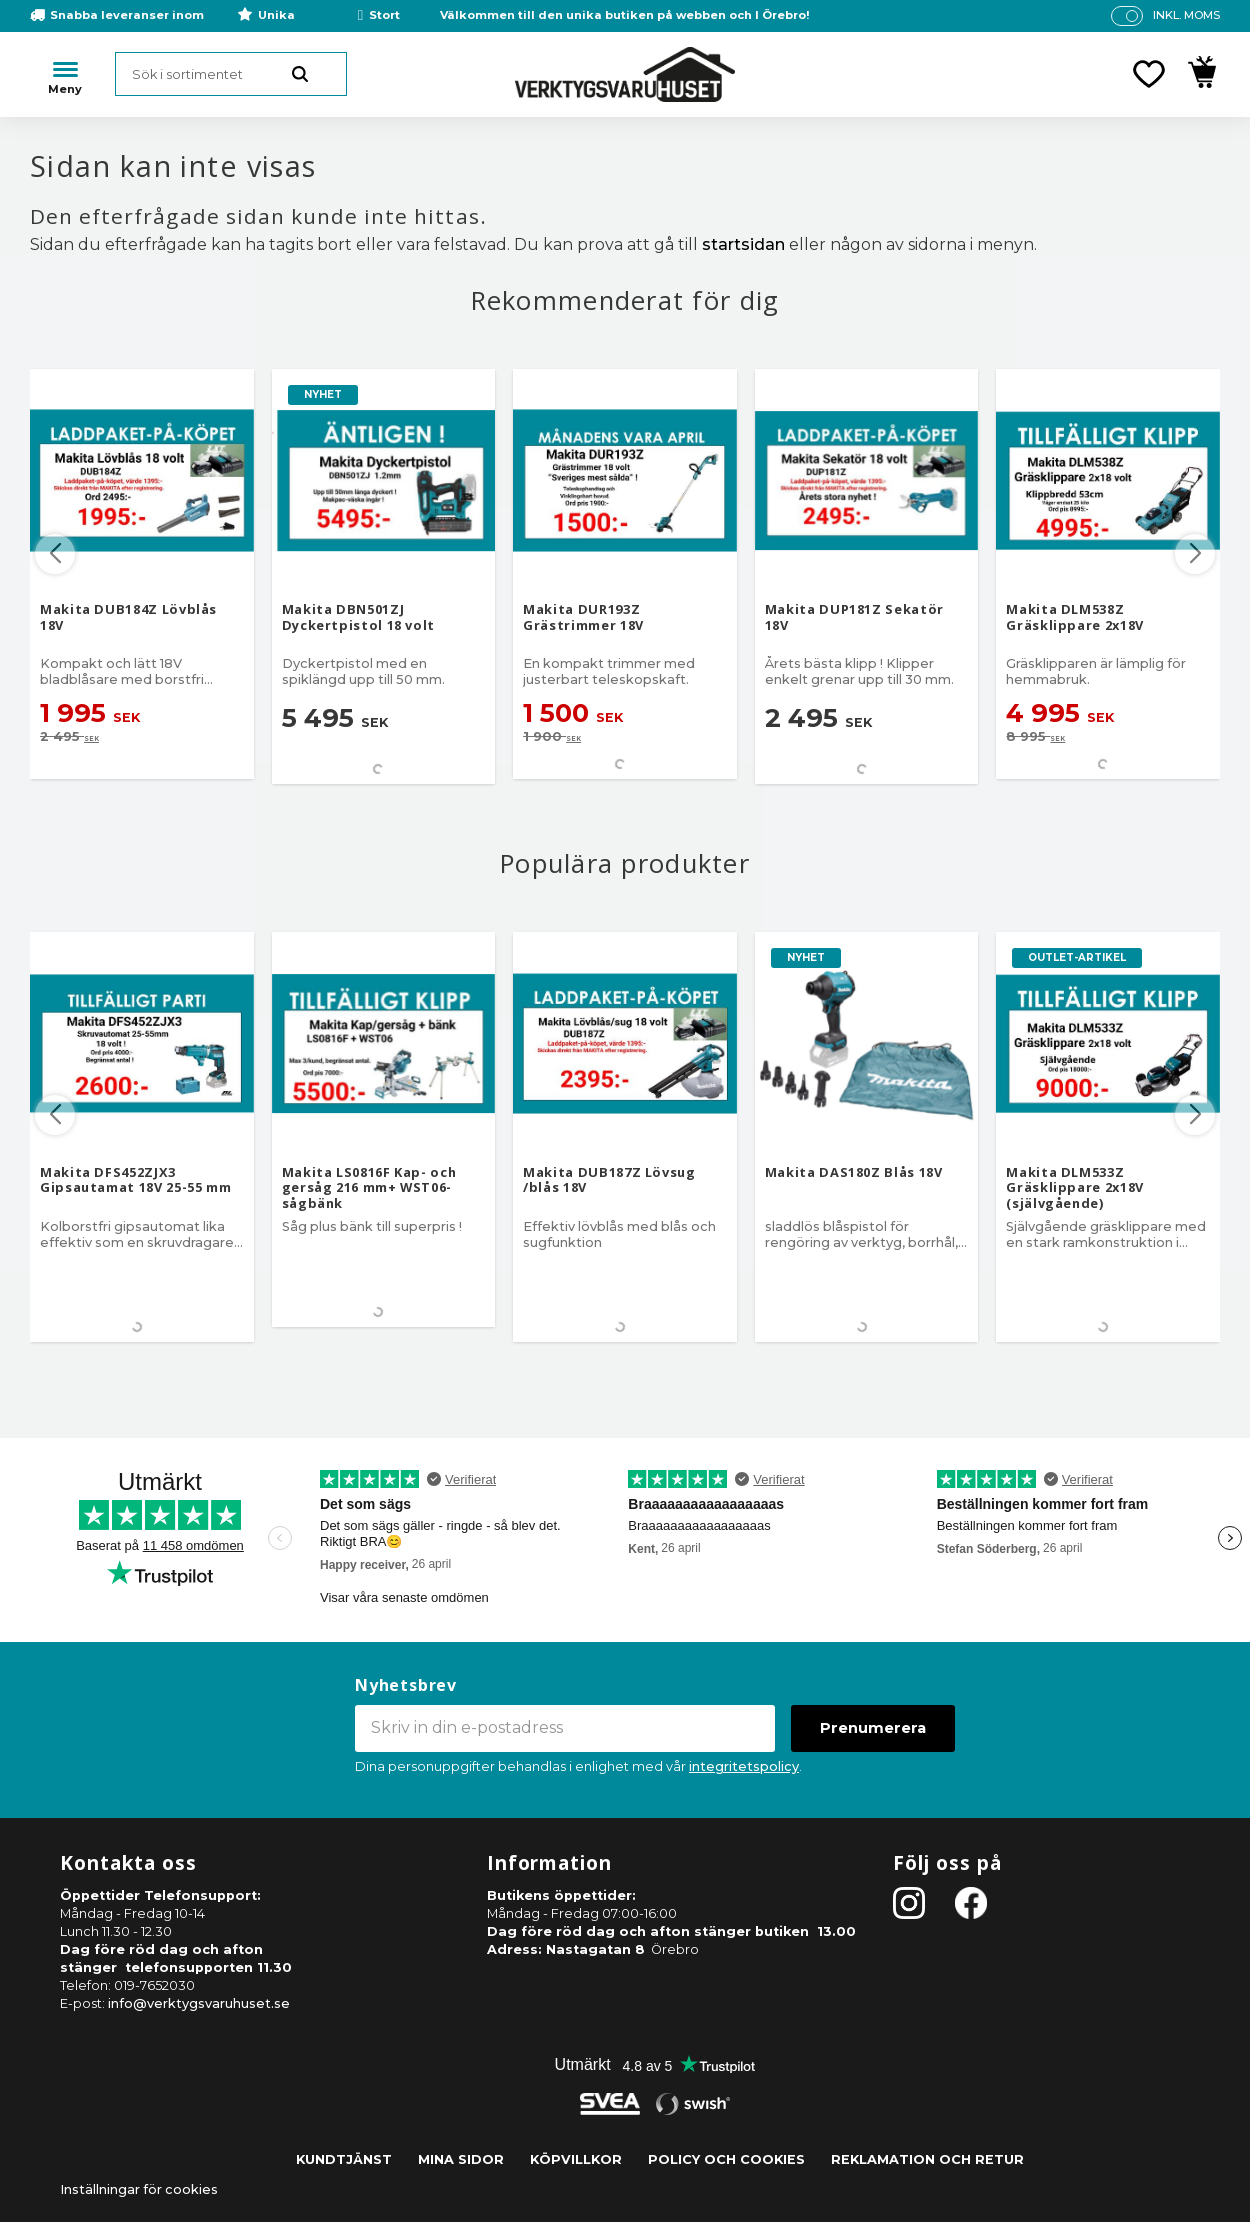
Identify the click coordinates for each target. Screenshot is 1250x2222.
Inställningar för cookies (139, 2189)
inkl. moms (1186, 15)
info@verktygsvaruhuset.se (199, 2003)
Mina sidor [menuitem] (461, 2159)
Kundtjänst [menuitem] (344, 2159)
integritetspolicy (744, 1766)
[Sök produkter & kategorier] (231, 74)
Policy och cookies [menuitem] (726, 2159)
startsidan (743, 244)
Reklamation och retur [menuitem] (927, 2159)
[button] (1149, 74)
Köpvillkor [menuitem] (576, 2159)
